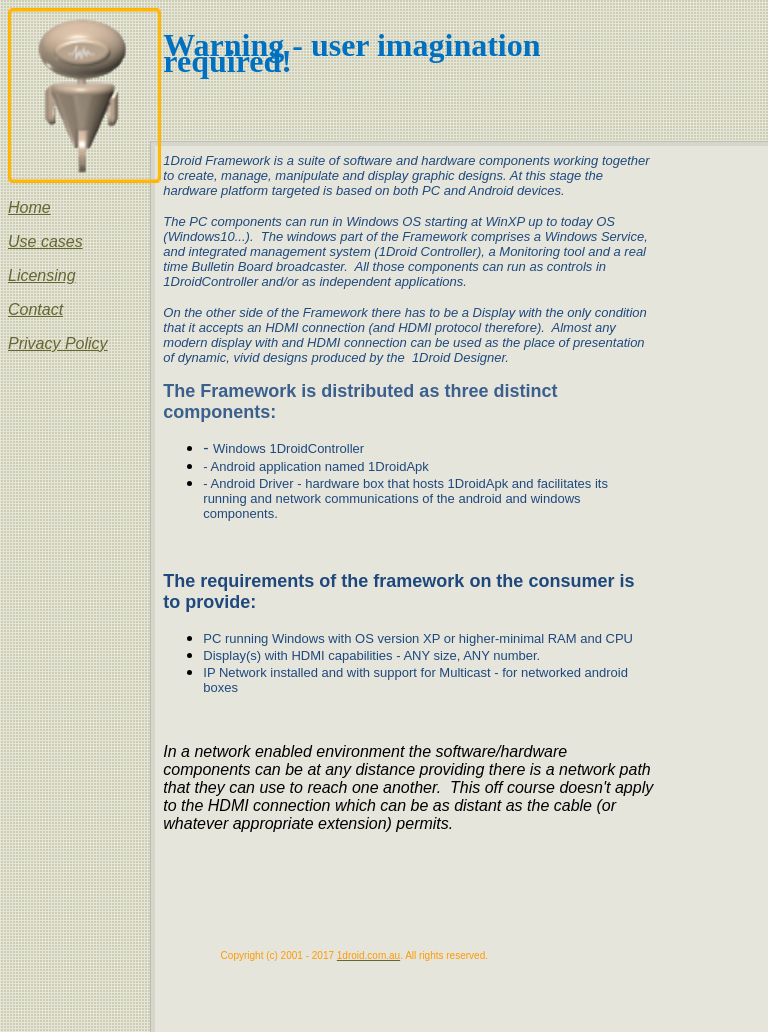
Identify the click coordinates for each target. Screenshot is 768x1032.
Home (29, 207)
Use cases (45, 241)
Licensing (42, 275)
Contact (35, 309)
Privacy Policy (58, 343)
